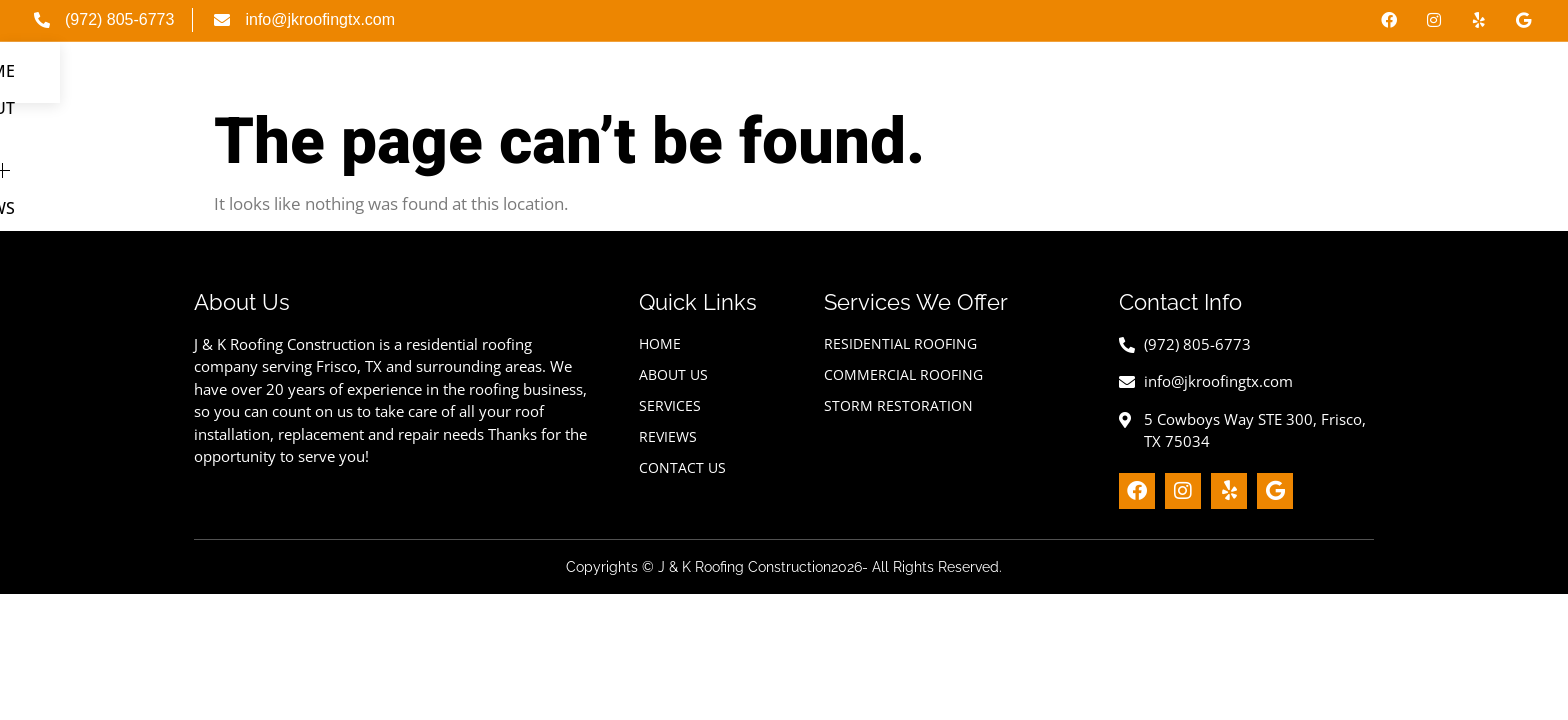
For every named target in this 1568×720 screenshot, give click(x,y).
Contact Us (1474, 90)
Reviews (1361, 90)
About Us (1131, 90)
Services (1249, 90)
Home (1037, 90)
